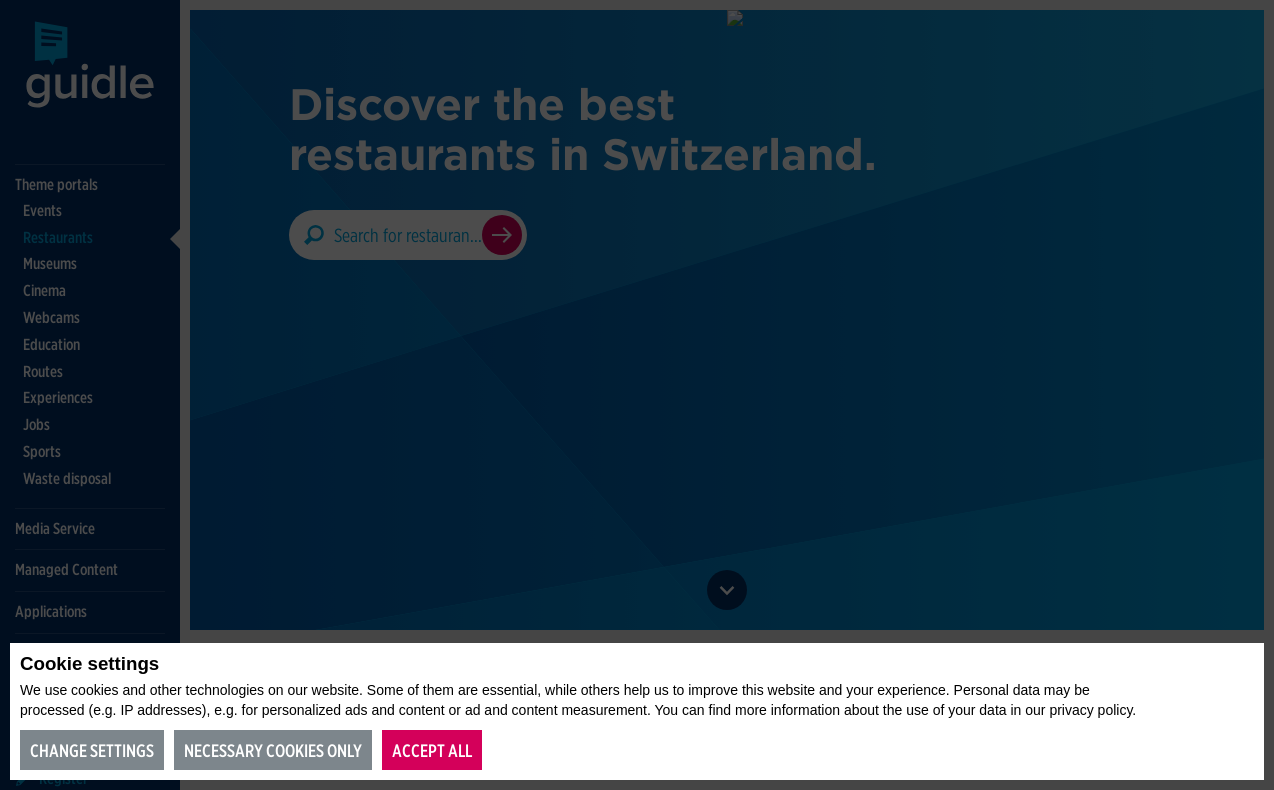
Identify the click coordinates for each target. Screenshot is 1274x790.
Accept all (432, 750)
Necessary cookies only (273, 750)
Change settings (92, 750)
